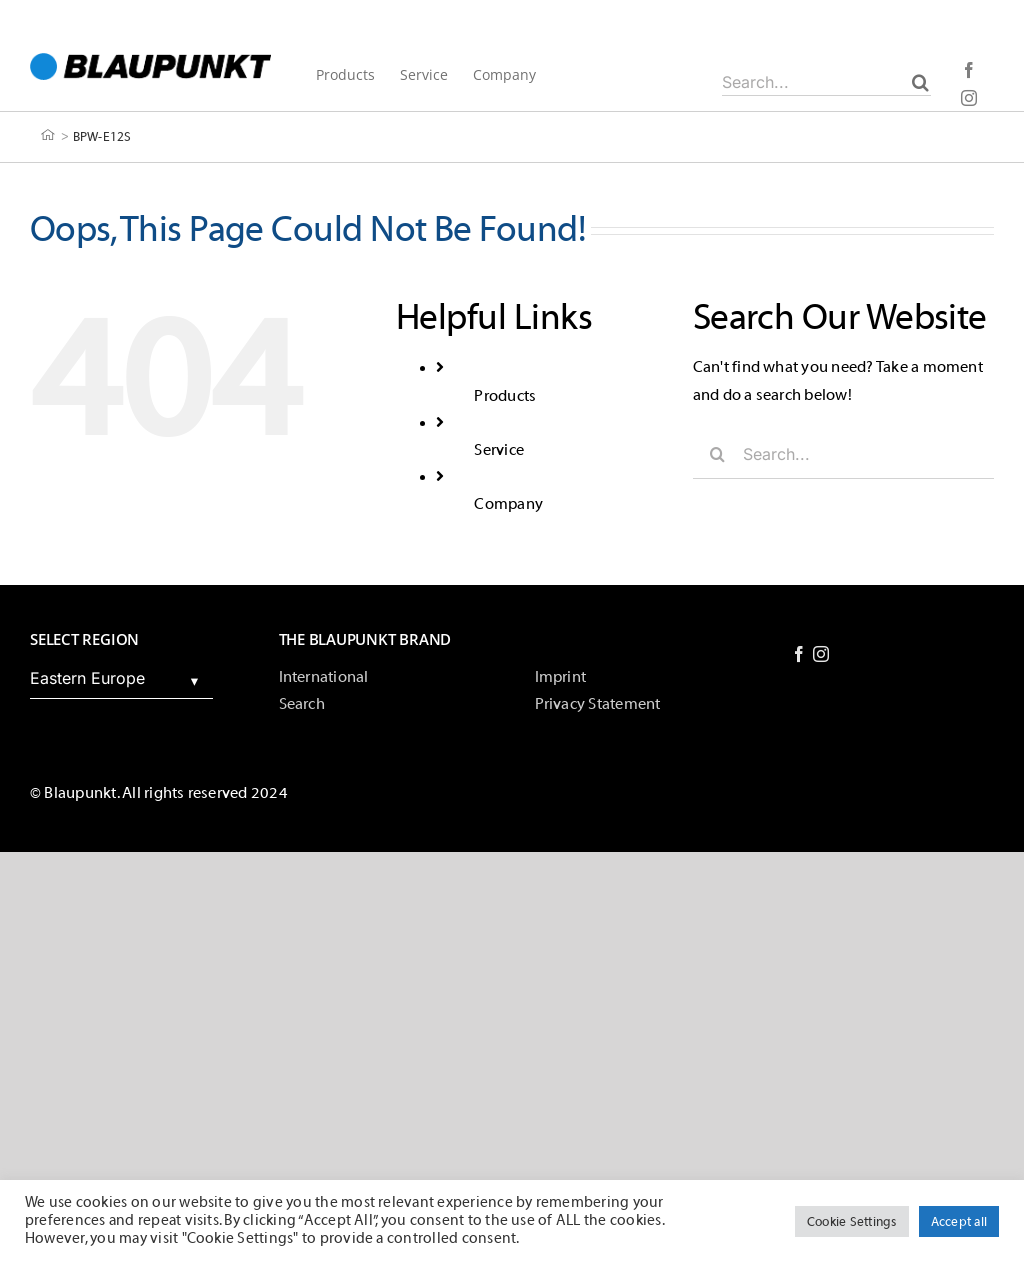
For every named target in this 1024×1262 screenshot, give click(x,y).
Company (508, 504)
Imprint (561, 677)
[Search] (920, 82)
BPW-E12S (102, 135)
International (324, 677)
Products (505, 396)
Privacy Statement (598, 704)
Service (499, 450)
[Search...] (826, 82)
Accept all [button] (959, 1221)
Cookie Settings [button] (852, 1221)
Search (302, 704)
